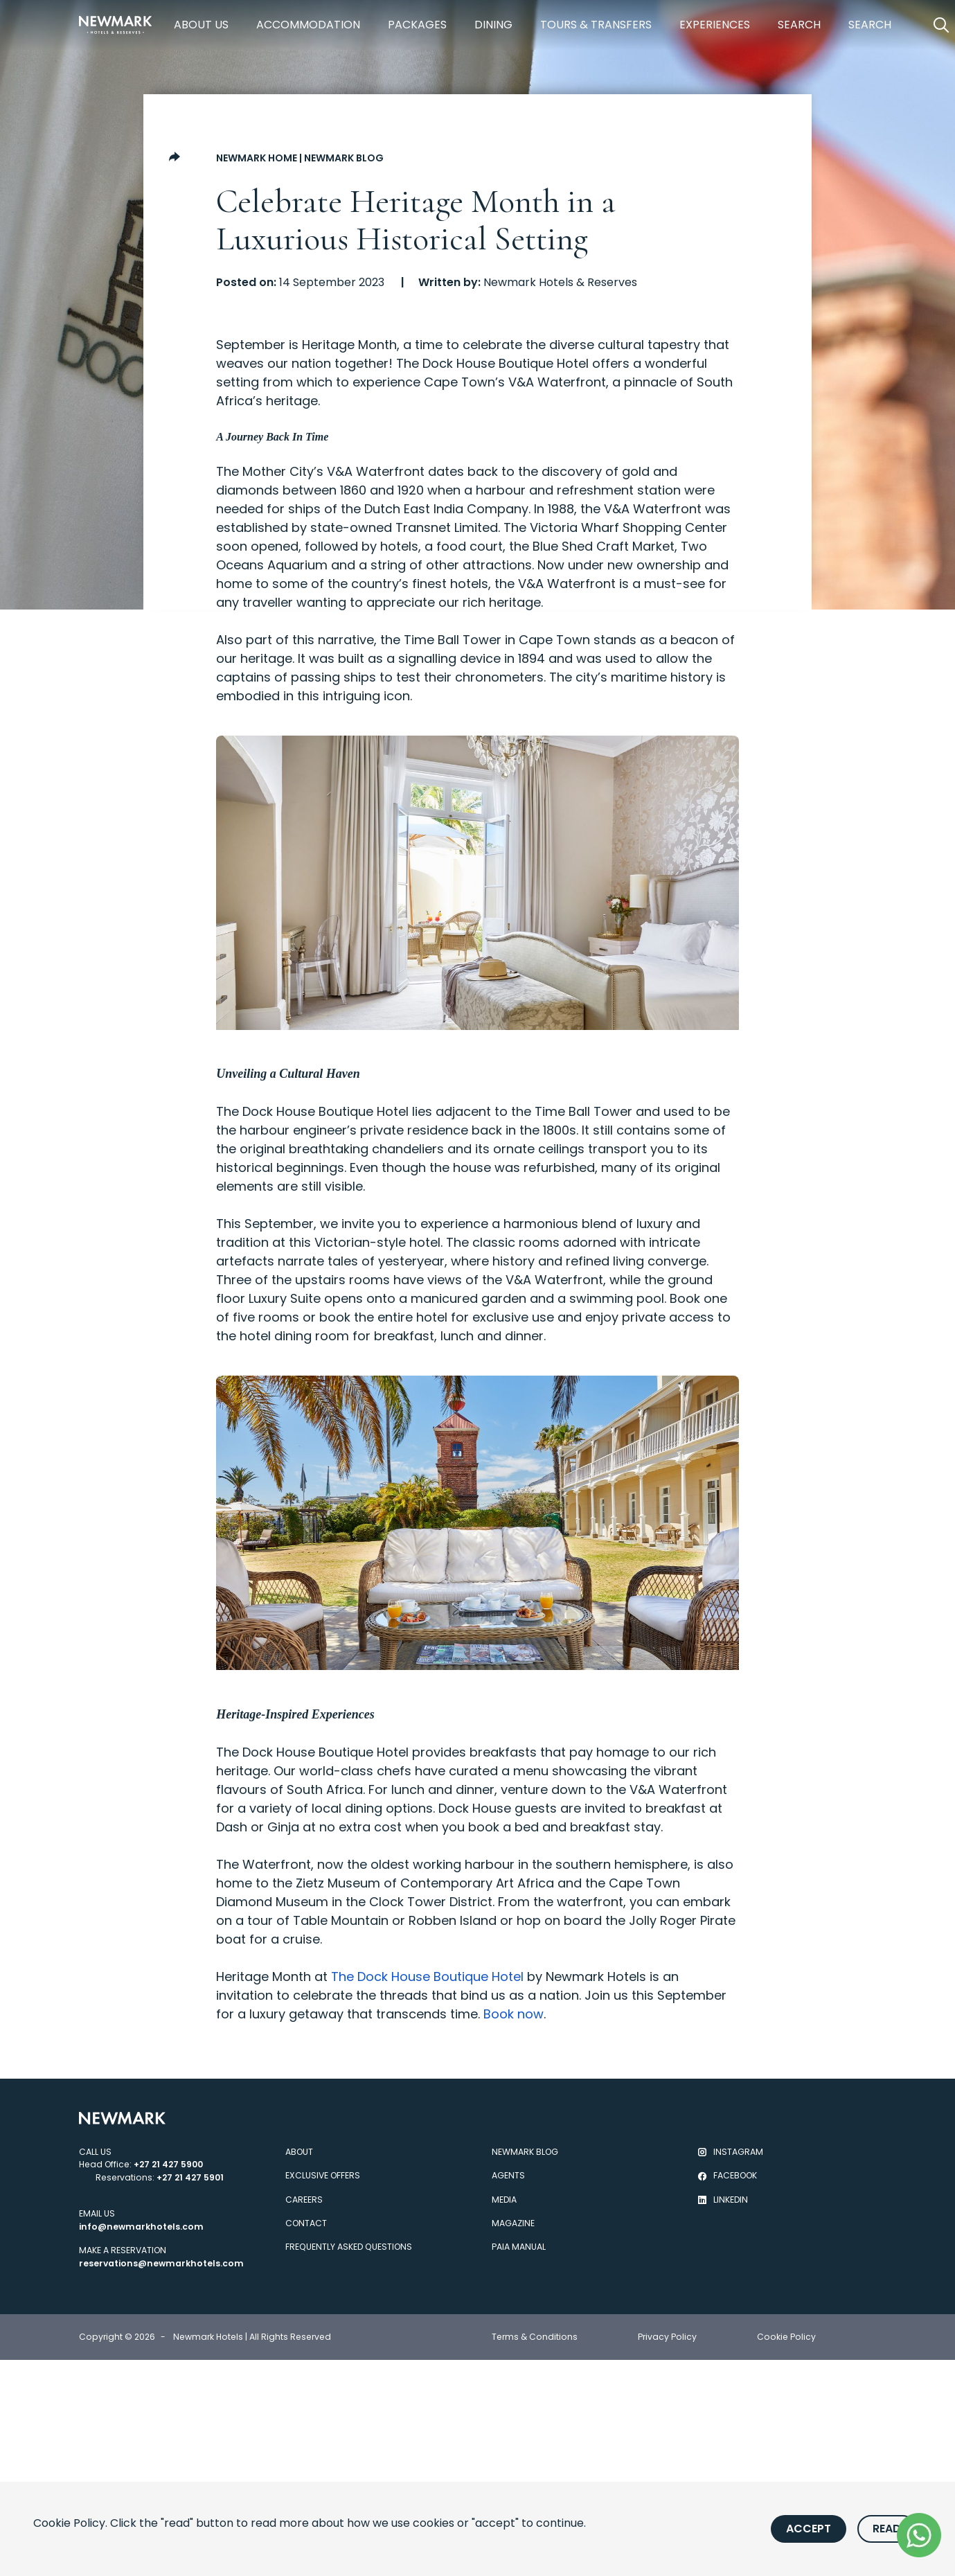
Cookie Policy (786, 2337)
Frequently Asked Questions (348, 2247)
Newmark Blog (344, 158)
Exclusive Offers (322, 2175)
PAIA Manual (519, 2247)
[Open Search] (941, 25)
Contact (306, 2223)
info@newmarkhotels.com (141, 2226)
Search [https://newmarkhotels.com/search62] (869, 25)
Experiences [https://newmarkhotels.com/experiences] (714, 25)
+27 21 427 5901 (190, 2177)
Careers (304, 2199)
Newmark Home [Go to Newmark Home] (256, 158)
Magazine (513, 2223)
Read (887, 2529)
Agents (508, 2175)
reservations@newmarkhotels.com (161, 2263)
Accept (808, 2529)
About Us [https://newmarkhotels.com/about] (201, 25)
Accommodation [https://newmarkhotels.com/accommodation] (308, 25)
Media (504, 2199)
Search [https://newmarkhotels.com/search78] (799, 25)
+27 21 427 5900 (168, 2164)
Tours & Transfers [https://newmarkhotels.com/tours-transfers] (596, 25)
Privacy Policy (667, 2337)
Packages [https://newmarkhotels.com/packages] (417, 25)
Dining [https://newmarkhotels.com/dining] (493, 25)
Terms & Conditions (535, 2337)
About (299, 2152)
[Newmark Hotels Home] (116, 25)
